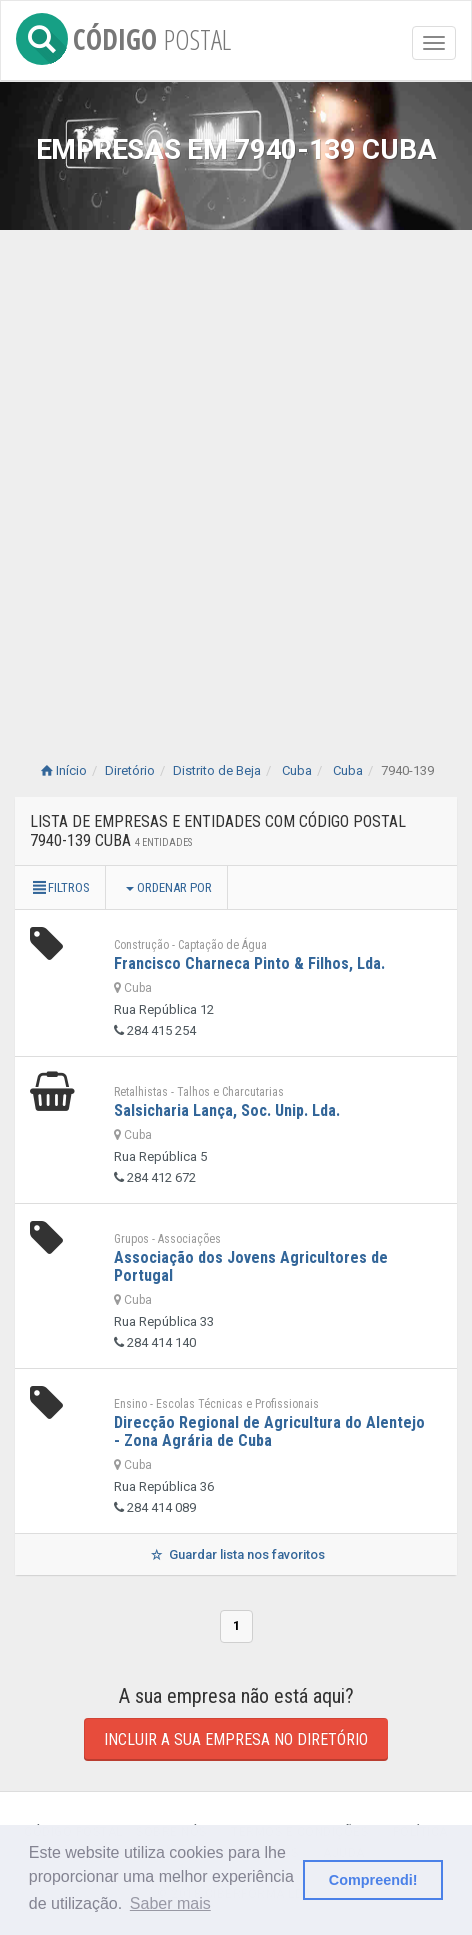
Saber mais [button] (170, 1903)
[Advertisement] (236, 476)
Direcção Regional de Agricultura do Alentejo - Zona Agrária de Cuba (269, 1431)
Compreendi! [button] (373, 1880)
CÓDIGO (123, 35)
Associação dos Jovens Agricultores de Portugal (251, 1266)
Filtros (60, 887)
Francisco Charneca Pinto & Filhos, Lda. (249, 963)
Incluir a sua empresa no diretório (236, 1739)
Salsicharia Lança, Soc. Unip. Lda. (227, 1110)
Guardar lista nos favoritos (235, 1554)
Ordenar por (169, 887)
